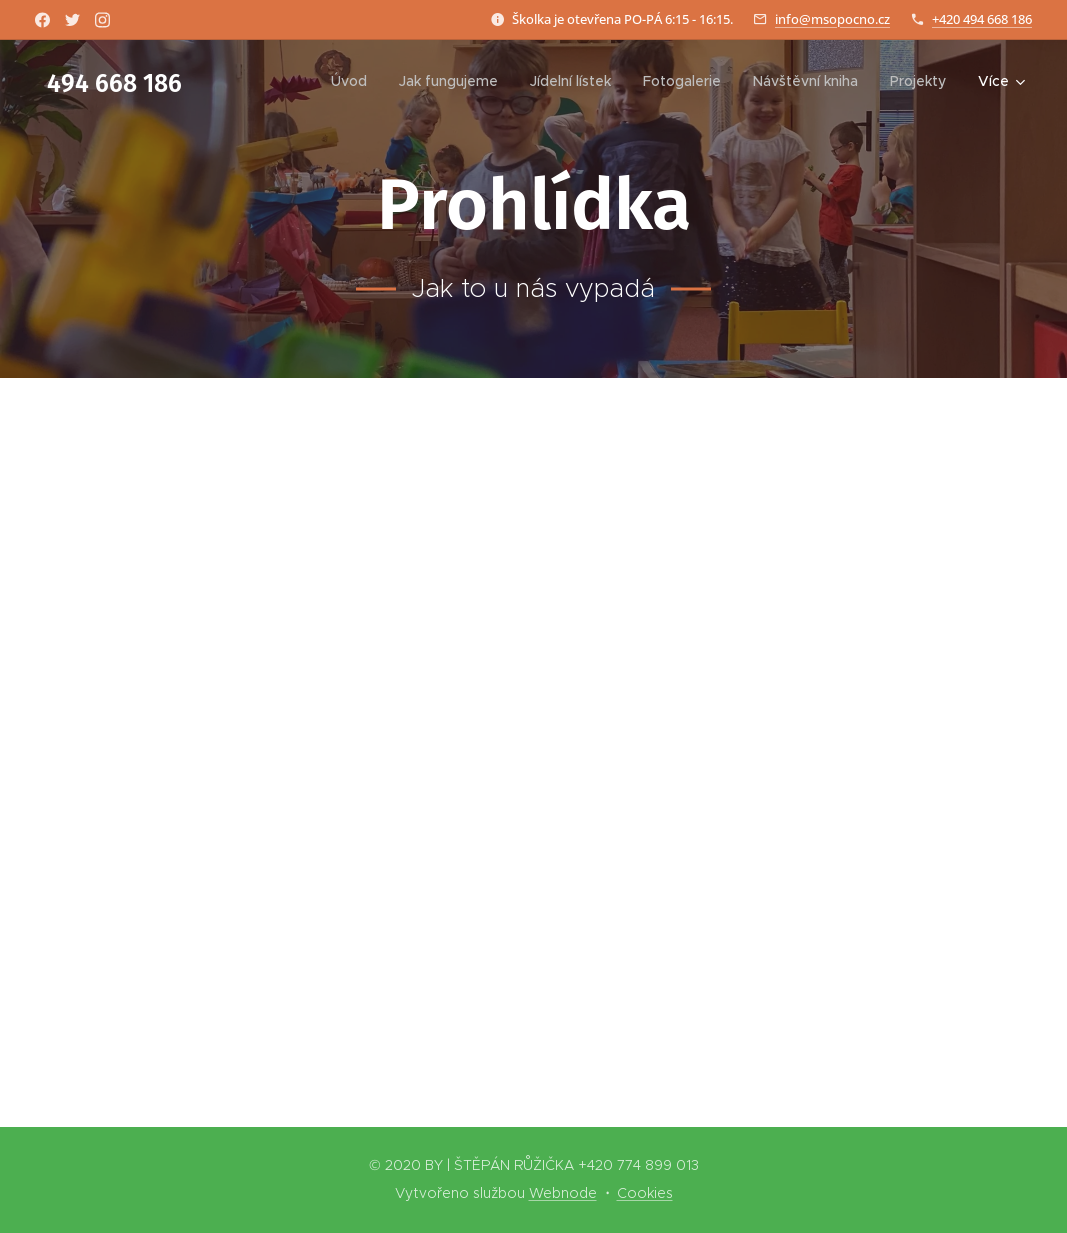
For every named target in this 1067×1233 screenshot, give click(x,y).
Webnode (563, 1193)
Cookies (645, 1193)
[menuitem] (354, 81)
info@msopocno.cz (832, 19)
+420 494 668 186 (982, 19)
